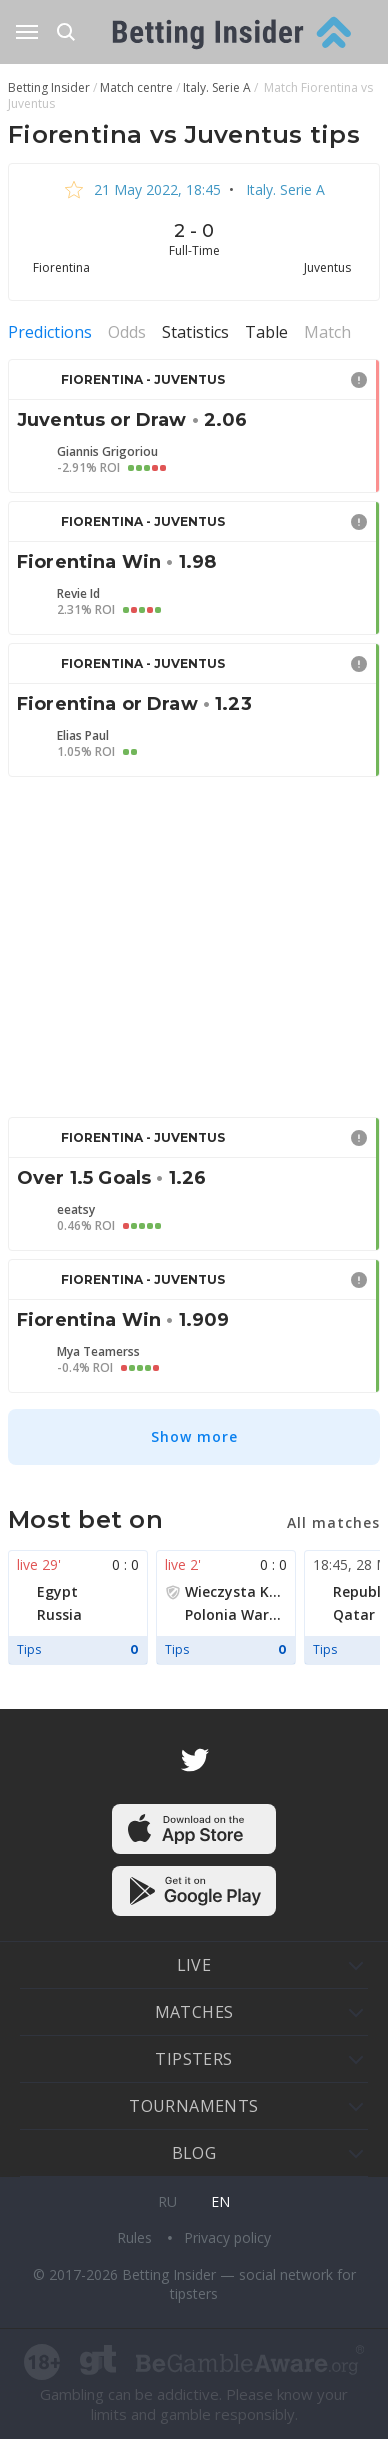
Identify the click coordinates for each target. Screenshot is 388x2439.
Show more (194, 1436)
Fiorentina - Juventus (143, 379)
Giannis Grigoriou (107, 452)
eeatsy (76, 1210)
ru (167, 2201)
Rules (136, 2237)
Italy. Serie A (283, 189)
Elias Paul (83, 736)
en (220, 2201)
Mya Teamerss (98, 1352)
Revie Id (78, 594)
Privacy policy (227, 2237)
